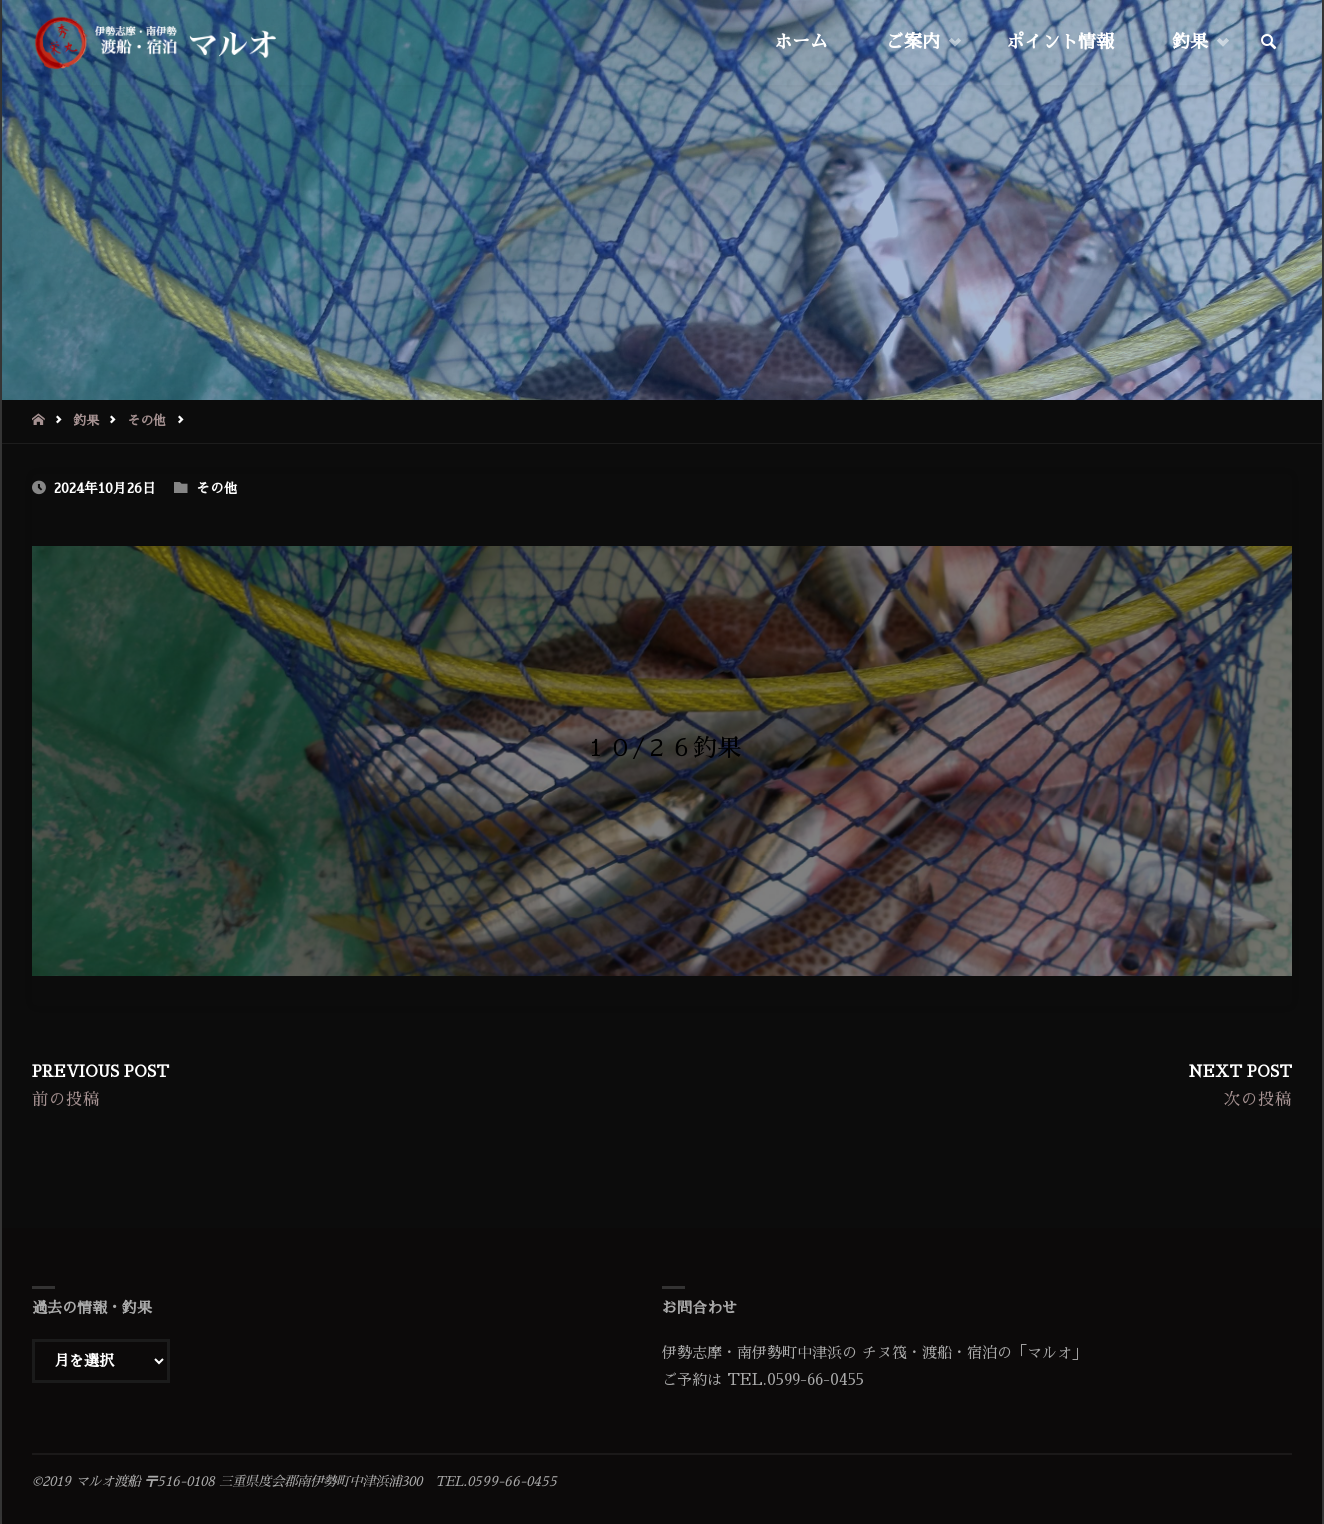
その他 (146, 420)
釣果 (86, 420)
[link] (1269, 43)
